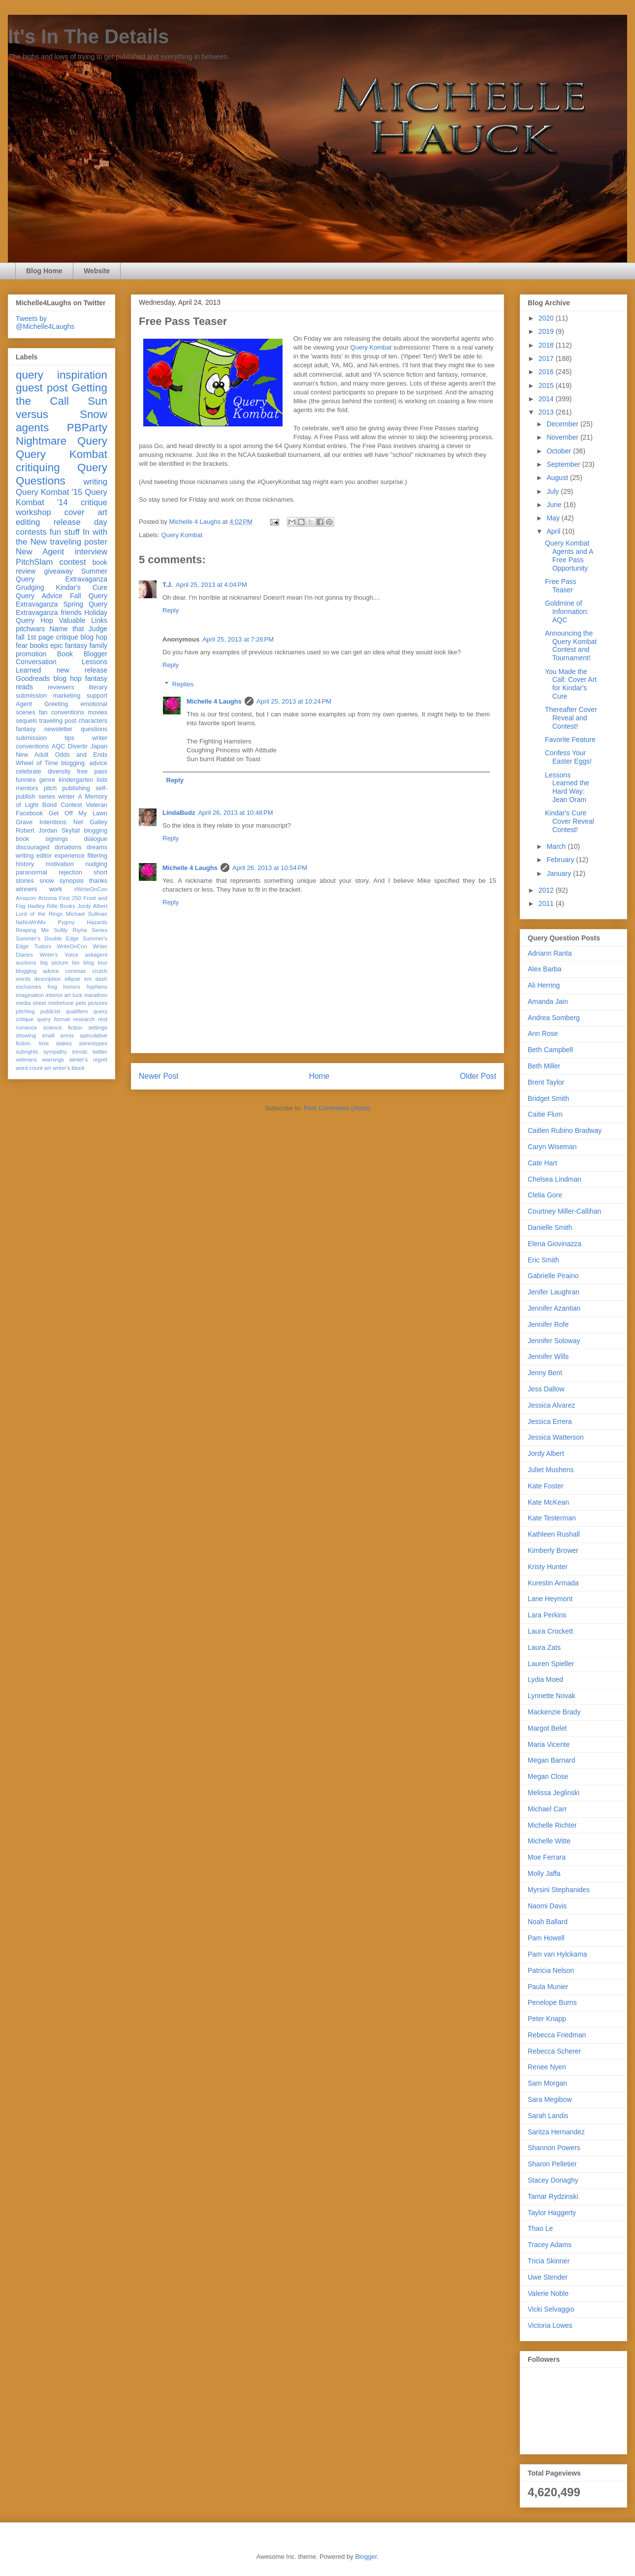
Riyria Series (90, 930)
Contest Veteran (84, 805)
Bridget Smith (548, 1098)
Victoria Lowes (550, 2325)
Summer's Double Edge (47, 938)
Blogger (366, 2556)
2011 (547, 903)
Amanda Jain (548, 1001)
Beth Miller (544, 1066)
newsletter (58, 729)
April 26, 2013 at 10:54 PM (269, 867)
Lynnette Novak (551, 1696)
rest (102, 1019)
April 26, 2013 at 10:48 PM (235, 812)
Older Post (478, 1076)
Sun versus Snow (61, 407)
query (29, 375)
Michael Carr (547, 1809)
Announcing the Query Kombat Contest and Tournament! (571, 645)
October (559, 451)
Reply (170, 610)
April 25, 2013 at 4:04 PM (211, 584)
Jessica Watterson (556, 1437)
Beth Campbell (550, 1050)
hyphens (97, 987)
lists (101, 779)
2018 (547, 345)
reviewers (61, 687)
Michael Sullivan (86, 914)
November (563, 437)
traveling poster (78, 542)
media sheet (31, 1003)
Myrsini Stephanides (559, 1890)
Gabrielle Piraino (553, 1276)
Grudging (30, 587)
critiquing (38, 467)
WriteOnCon (72, 946)
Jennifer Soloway (554, 1341)
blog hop (68, 678)
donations (68, 847)
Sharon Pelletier (552, 2164)
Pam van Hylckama (557, 1954)
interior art (58, 995)
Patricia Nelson (551, 1970)
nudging (96, 864)
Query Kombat (371, 347)
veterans (26, 1060)
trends (79, 1052)
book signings (42, 839)
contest (73, 562)
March (557, 846)
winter (66, 796)
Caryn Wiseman (552, 1147)
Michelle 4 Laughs (214, 701)
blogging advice (37, 971)
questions (94, 729)
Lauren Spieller (551, 1664)
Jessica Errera (550, 1421)
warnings (53, 1060)
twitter (100, 1052)
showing (26, 1035)
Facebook (29, 813)
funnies (26, 779)
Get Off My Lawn (78, 813)
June (554, 505)
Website (97, 271)
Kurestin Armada (553, 1583)
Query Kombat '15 (49, 492)
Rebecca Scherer (554, 2051)
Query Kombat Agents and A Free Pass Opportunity (569, 555)
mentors (27, 788)
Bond (49, 805)
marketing (66, 695)
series (46, 796)
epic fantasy (68, 645)
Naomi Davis (547, 1906)
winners (26, 889)
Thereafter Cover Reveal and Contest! (571, 718)
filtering (97, 855)
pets (81, 1003)
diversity (59, 771)
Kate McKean (548, 1502)
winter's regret (88, 1060)
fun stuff (65, 532)
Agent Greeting (42, 704)
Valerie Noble (548, 2293)
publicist (50, 1011)
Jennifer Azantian (554, 1308)
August (558, 478)
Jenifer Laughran (553, 1292)
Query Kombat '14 (61, 497)
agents (32, 427)
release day (80, 522)
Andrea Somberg (554, 1018)
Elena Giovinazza (554, 1244)
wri (47, 1068)
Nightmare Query (61, 441)
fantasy (26, 729)
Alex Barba (544, 969)
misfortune (61, 1003)
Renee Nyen (547, 2067)
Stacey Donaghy (553, 2180)
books (39, 645)
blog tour (96, 963)
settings (97, 1027)
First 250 (70, 898)
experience (69, 855)
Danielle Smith (550, 1227)
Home (319, 1076)
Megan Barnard (551, 1760)
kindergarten (76, 779)
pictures (97, 1003)
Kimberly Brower (553, 1550)
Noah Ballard (548, 1922)
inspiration (82, 375)
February (561, 860)
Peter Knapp (547, 2019)
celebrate (28, 771)
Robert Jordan (37, 830)
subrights (27, 1052)
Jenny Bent (545, 1373)
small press (58, 1035)
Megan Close (548, 1776)
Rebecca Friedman (557, 2035)
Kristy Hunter (548, 1567)
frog (52, 987)
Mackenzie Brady (554, 1712)
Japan (99, 746)
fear (22, 645)
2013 (547, 412)
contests (31, 532)
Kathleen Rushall (554, 1534)
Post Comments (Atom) (337, 1108)
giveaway (58, 571)
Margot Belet (547, 1728)
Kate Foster (545, 1486)
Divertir (78, 746)
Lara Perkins (547, 1615)
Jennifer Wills (548, 1356)
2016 (547, 372)
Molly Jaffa (544, 1873)
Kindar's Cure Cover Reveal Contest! (569, 821)
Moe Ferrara (547, 1857)
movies (97, 712)
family (98, 645)
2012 (547, 890)
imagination (30, 995)
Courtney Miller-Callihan (564, 1211)
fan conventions (61, 712)
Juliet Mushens (550, 1470)
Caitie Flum (545, 1114)
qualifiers (77, 1011)
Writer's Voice (59, 955)
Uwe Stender (548, 2277)
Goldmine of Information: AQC (567, 611)
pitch (50, 788)
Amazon (26, 898)
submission (31, 738)
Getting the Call (61, 394)
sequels (26, 720)
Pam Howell (546, 1938)
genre (47, 779)
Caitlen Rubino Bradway (565, 1130)
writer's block (68, 1068)
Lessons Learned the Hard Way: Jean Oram (567, 787)
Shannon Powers (554, 2148)
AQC (58, 746)
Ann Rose (543, 1033)
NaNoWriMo (31, 922)
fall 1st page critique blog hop (61, 637)
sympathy (55, 1052)
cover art (85, 512)
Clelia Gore (545, 1195)
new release (82, 670)
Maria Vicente (549, 1744)
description (47, 979)
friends (71, 612)
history (25, 864)
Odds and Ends (81, 754)
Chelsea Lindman (554, 1179)
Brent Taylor (546, 1082)
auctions (26, 963)
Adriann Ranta (550, 953)
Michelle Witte (549, 1841)
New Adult (32, 754)
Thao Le (540, 2228)
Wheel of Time (37, 763)
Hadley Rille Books (51, 906)
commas (75, 971)
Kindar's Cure (81, 587)
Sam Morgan (547, 2083)
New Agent (40, 551)
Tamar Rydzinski (553, 2196)
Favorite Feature (570, 739)
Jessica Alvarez (551, 1405)
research (84, 1019)
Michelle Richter (552, 1825)
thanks (98, 880)
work (56, 889)
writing (96, 481)
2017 (547, 358)
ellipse (72, 979)
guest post (41, 388)
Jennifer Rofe (548, 1324)
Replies (182, 684)
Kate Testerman (552, 1518)
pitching (25, 1011)
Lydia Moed (545, 1679)
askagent (96, 955)
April (554, 531)
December (563, 424)
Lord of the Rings (39, 914)
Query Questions (61, 474)
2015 (547, 385)
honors (72, 987)
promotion (31, 654)
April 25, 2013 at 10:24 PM (293, 701)
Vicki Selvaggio (551, 2309)
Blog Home (44, 271)
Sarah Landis (548, 2116)
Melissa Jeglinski (553, 1793)
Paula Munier (548, 1987)
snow (46, 880)
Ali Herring (544, 985)
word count (29, 1068)
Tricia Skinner (549, 2261)
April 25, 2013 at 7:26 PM (238, 639)
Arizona (47, 898)
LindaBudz (178, 812)
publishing (76, 788)
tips (69, 738)
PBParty (87, 427)
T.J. (167, 584)
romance (26, 1027)
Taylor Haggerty (552, 2213)
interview (91, 551)
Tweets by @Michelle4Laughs (45, 322)
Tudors (42, 946)
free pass (92, 771)
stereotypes (93, 1043)
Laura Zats (544, 1647)
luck (77, 995)
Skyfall (71, 830)
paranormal (31, 872)
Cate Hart (542, 1163)
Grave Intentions (41, 822)
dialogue (95, 839)
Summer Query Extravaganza (61, 575)
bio (75, 963)
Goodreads (33, 678)
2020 (547, 318)
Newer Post (159, 1076)
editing (28, 522)
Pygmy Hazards (82, 922)
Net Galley (90, 822)
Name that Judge (78, 629)
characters (92, 720)
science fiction (62, 1027)
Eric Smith (543, 1260)
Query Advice (39, 596)
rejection (70, 872)
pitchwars (30, 629)
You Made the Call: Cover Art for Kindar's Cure (571, 684)
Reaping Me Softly (41, 930)
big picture (54, 963)
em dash (95, 979)
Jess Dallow (546, 1389)
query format (53, 1019)
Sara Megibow (550, 2099)
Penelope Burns (552, 2002)
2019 (547, 331)
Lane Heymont (550, 1599)
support (97, 695)
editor (44, 855)
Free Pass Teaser (560, 586)
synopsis (72, 880)
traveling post (58, 720)
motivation (59, 864)
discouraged (33, 847)
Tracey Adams (550, 2245)
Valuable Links (83, 620)
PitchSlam (34, 562)
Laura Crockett (550, 1631)
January (559, 873)
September (564, 464)
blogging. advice (84, 763)
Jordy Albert (92, 906)
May (553, 518)
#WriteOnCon (90, 889)
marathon (95, 995)
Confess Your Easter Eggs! (568, 757)
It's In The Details (88, 36)
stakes (64, 1043)
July (553, 491)
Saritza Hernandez (556, 2132)
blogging (95, 830)
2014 (547, 399)
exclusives (28, 987)
